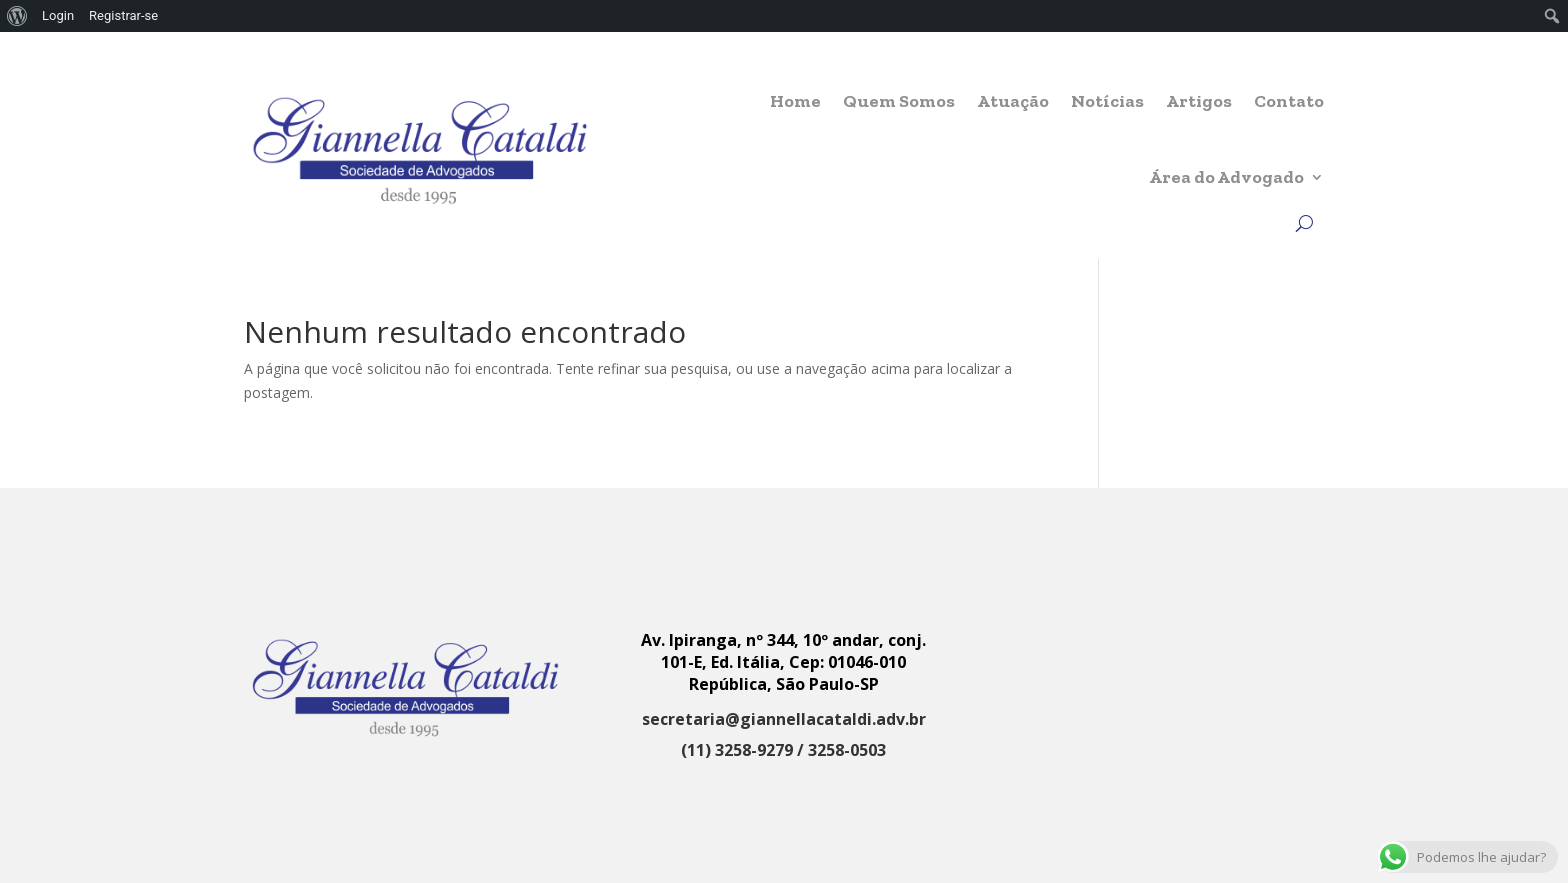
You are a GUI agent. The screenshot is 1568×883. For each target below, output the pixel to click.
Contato (1289, 101)
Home (795, 101)
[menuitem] (17, 16)
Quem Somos (899, 101)
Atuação (1013, 101)
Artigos (1199, 101)
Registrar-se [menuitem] (123, 15)
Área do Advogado (1226, 177)
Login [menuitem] (58, 15)
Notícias (1107, 101)
